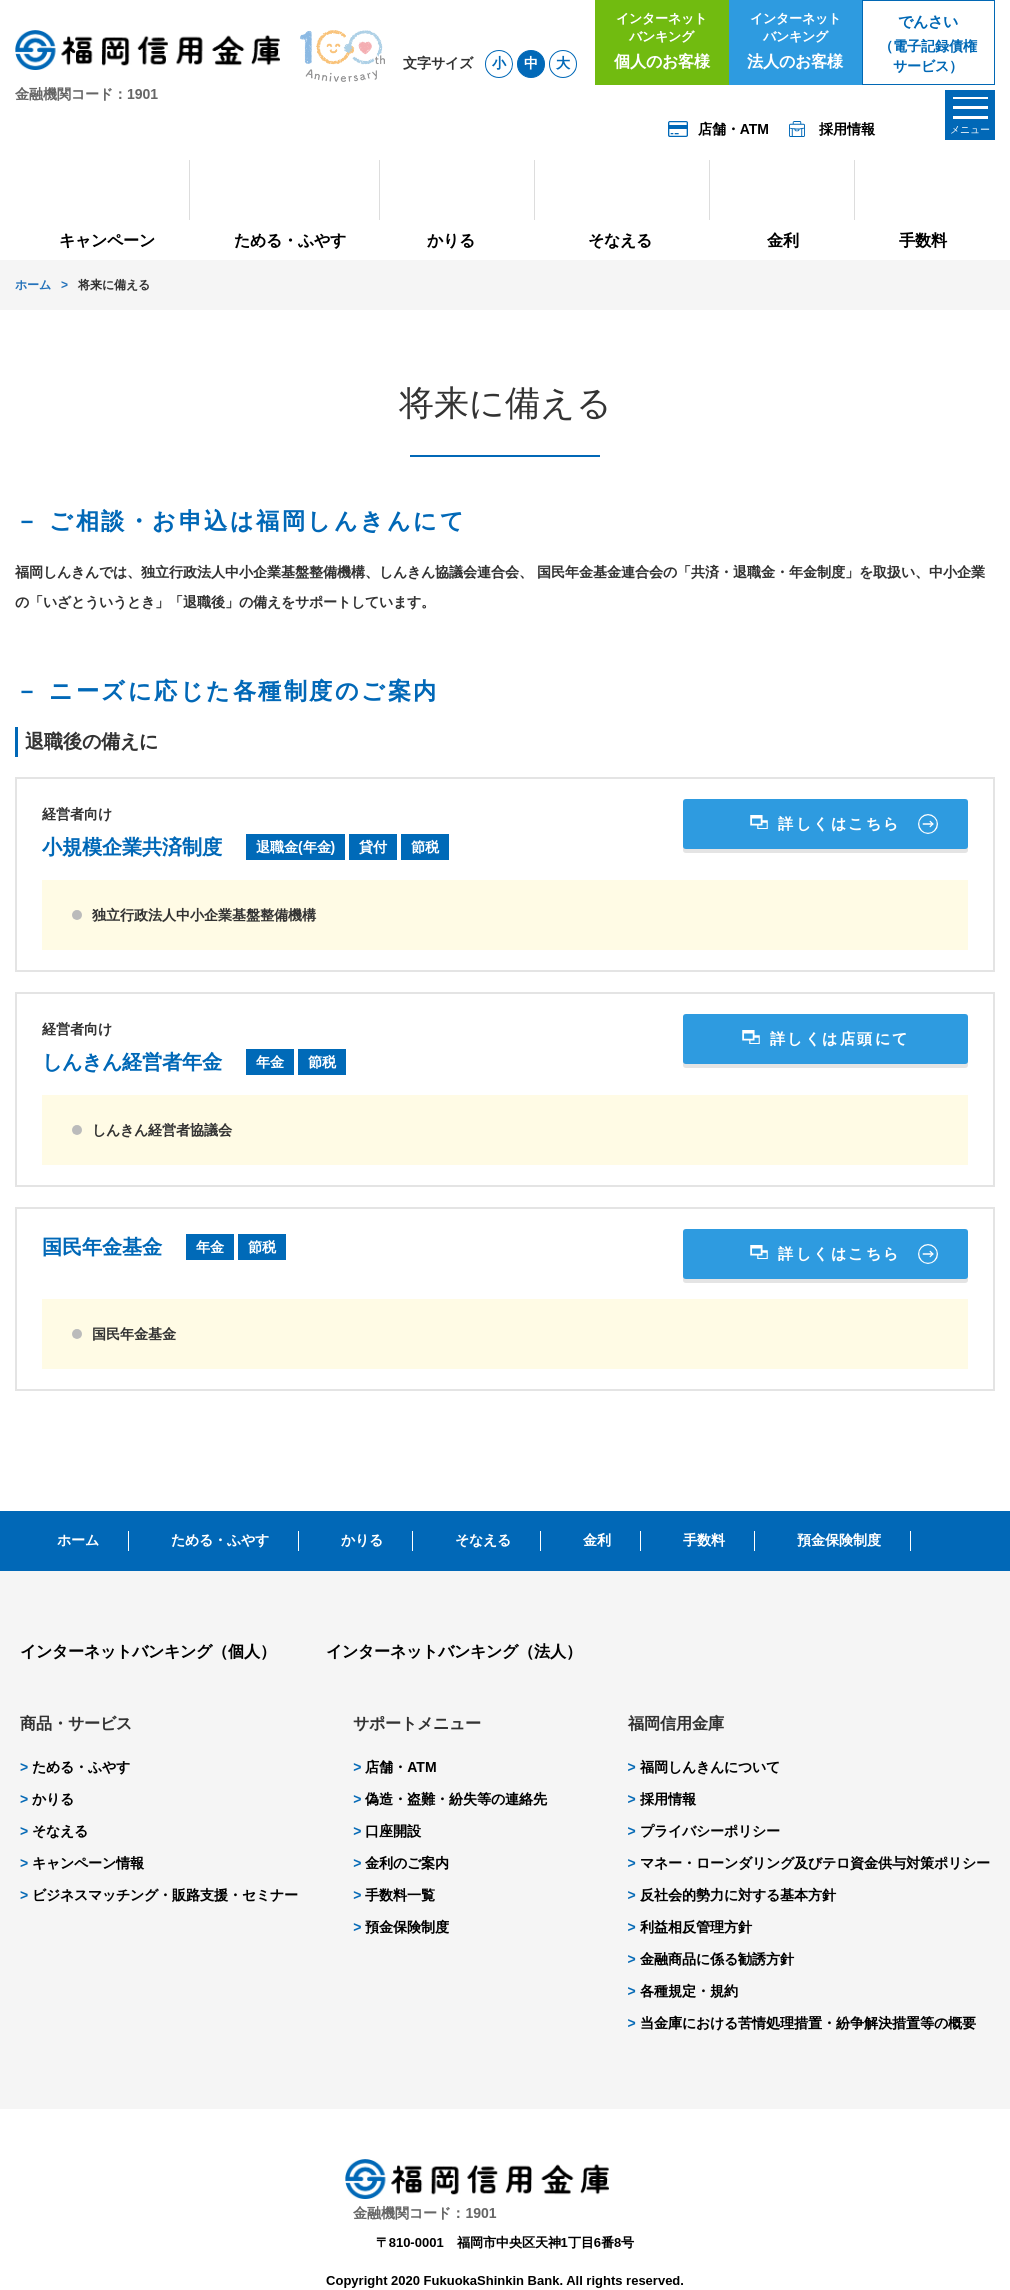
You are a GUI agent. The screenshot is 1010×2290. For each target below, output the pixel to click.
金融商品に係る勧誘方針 (711, 1959)
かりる (362, 1540)
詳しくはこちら (839, 823)
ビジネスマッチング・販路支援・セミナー (159, 1895)
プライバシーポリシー (704, 1831)
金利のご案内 (401, 1863)
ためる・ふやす (220, 1540)
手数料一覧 (394, 1895)
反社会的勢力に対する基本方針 (732, 1895)
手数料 (704, 1540)
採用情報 (662, 1799)
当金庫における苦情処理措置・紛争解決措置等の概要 (802, 2023)
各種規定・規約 (683, 1991)
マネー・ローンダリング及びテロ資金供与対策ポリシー (809, 1863)
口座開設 (387, 1831)
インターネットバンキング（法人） (454, 1651)
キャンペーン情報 (82, 1863)
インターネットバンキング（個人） (148, 1651)
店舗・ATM (394, 1767)
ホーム (33, 285)
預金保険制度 (839, 1540)
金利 (597, 1540)
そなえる (483, 1540)
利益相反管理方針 (690, 1927)
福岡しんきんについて (704, 1767)
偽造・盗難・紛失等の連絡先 (450, 1799)
